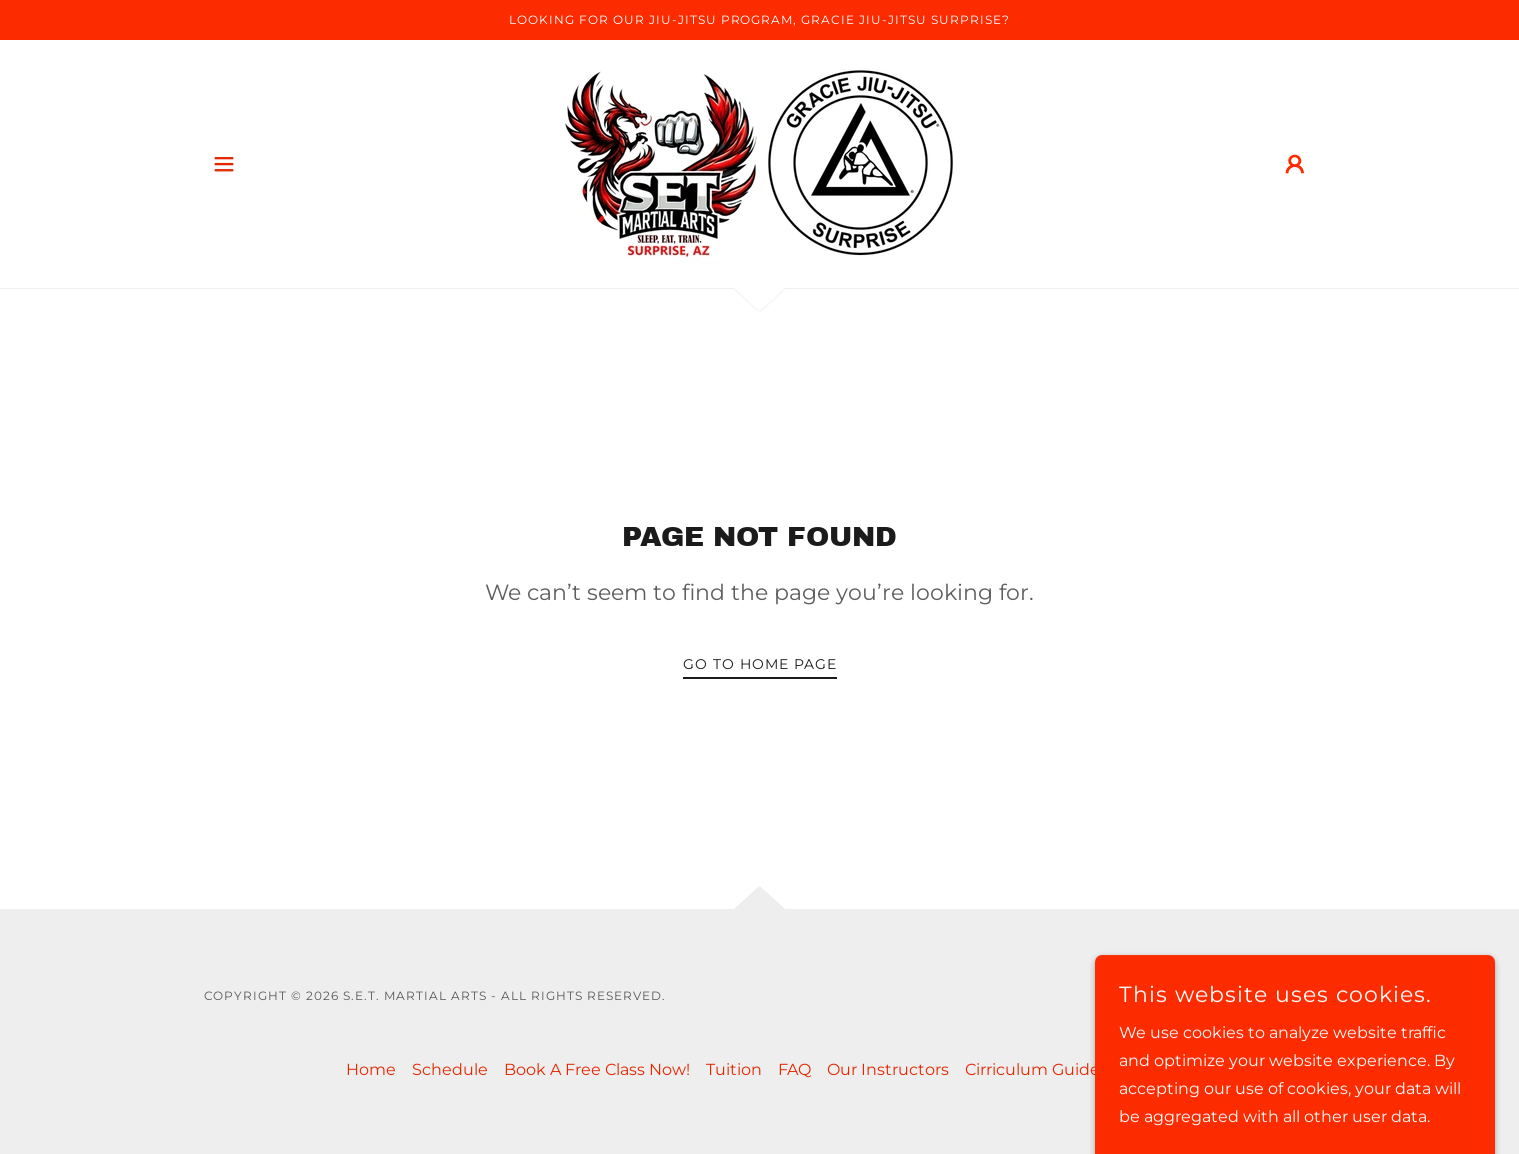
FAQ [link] (794, 1069)
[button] (224, 164)
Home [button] (371, 1069)
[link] (759, 162)
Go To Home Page (760, 664)
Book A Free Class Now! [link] (597, 1069)
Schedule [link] (450, 1069)
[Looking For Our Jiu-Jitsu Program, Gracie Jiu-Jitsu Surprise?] (759, 20)
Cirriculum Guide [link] (1032, 1069)
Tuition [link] (734, 1069)
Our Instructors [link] (888, 1069)
